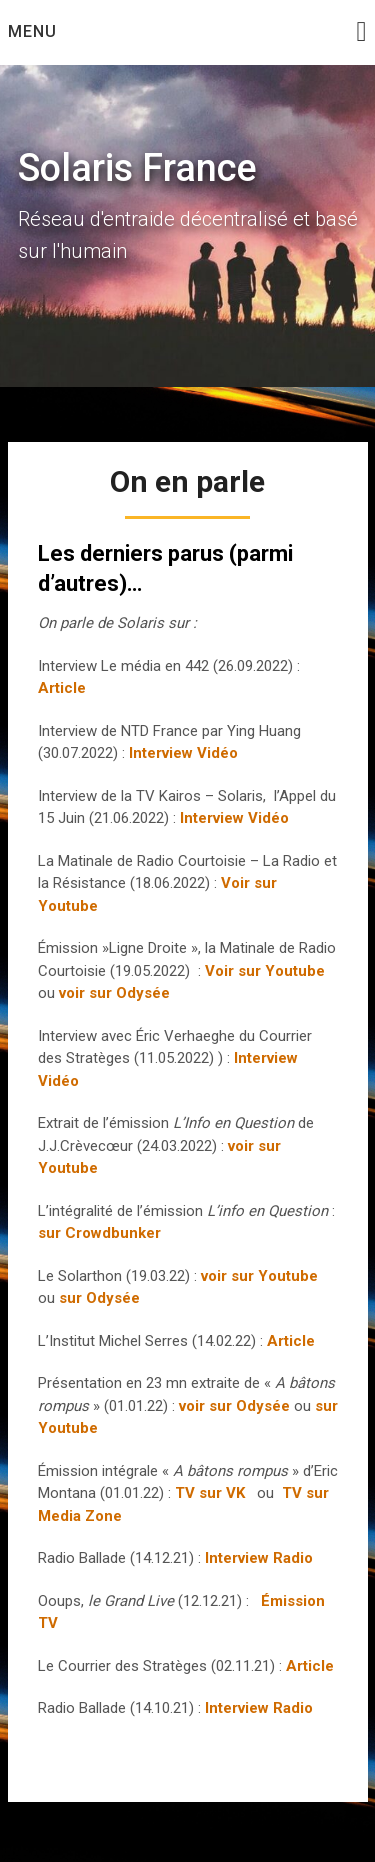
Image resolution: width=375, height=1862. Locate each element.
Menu (32, 31)
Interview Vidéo (183, 753)
